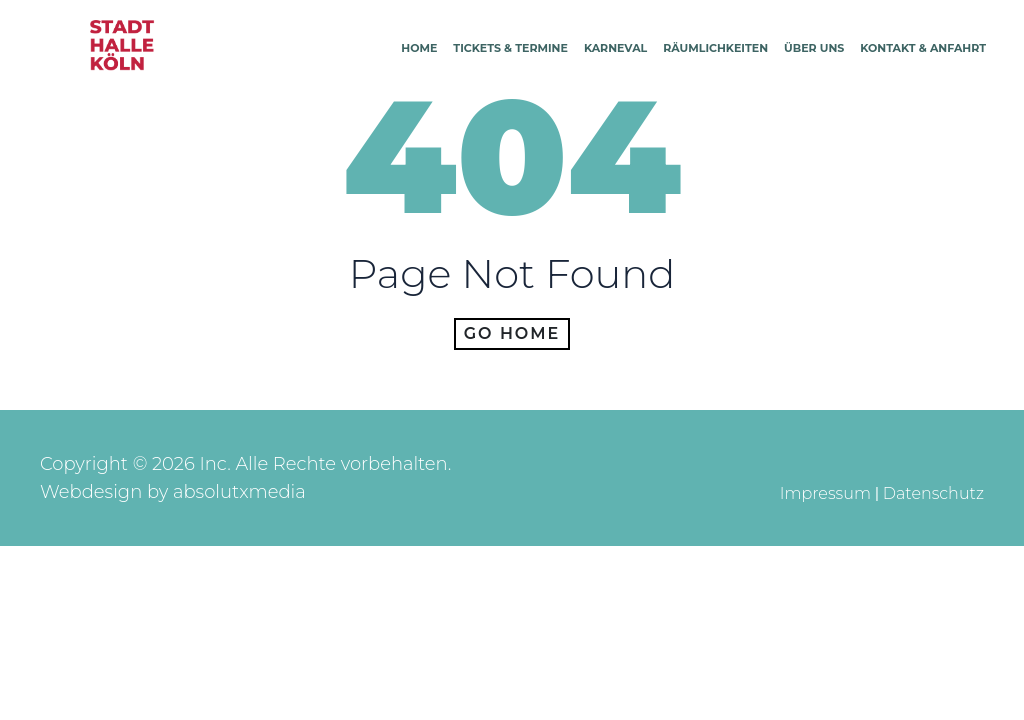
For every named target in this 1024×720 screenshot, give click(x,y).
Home (419, 48)
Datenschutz (933, 493)
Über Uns (814, 48)
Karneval (615, 48)
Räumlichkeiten (715, 48)
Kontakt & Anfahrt (923, 48)
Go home (512, 333)
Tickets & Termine (510, 48)
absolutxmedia (239, 492)
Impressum (825, 493)
